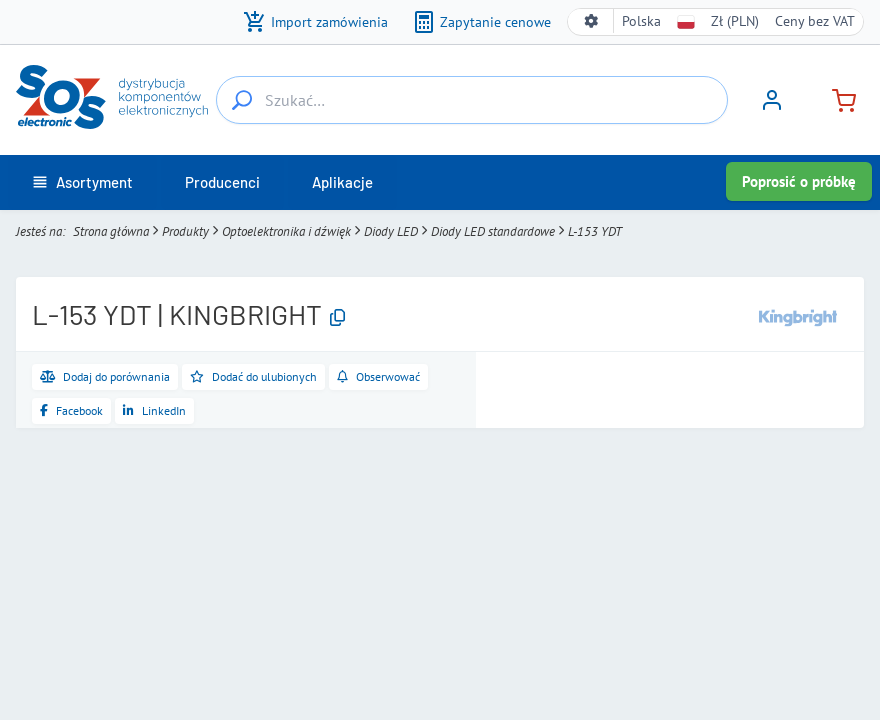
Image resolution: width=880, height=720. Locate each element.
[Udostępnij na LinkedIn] (154, 411)
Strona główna (111, 231)
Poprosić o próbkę (799, 181)
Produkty (185, 231)
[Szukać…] (242, 100)
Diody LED (391, 231)
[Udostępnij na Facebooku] (71, 411)
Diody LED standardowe (493, 231)
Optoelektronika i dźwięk (286, 231)
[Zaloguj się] (772, 107)
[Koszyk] (836, 98)
